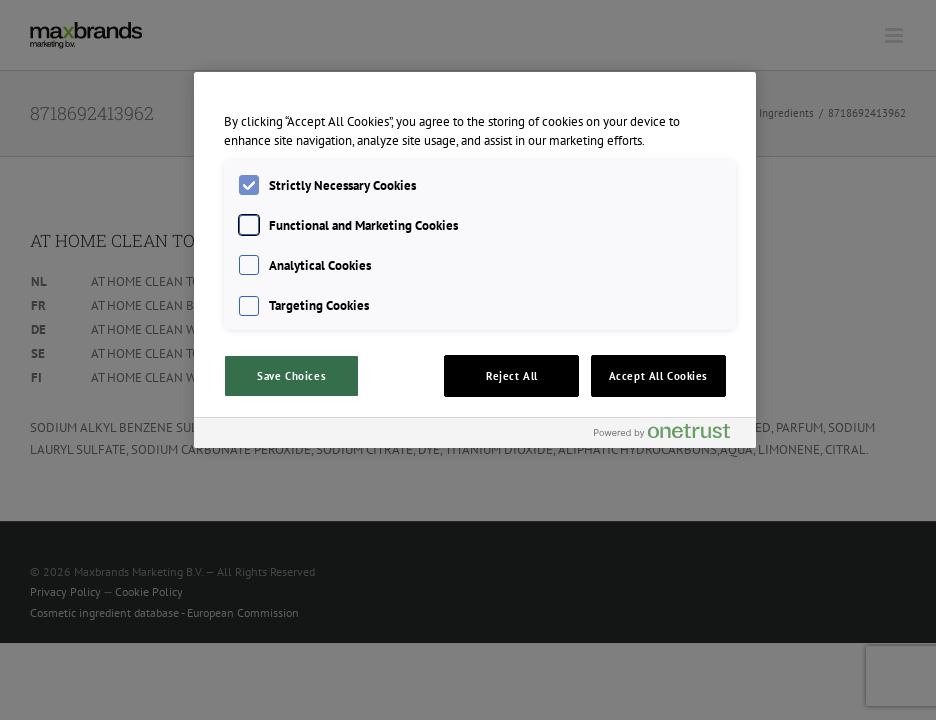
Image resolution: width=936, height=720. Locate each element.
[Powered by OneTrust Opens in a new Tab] (670, 435)
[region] (475, 260)
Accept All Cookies (658, 375)
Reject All (512, 375)
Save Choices (291, 375)
